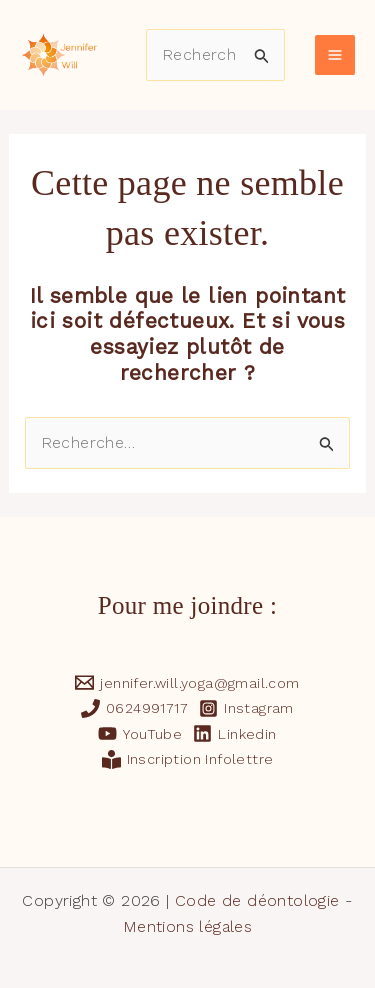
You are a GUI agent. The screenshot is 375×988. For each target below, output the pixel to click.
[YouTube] (140, 733)
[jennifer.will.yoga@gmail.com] (187, 682)
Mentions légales (187, 926)
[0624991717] (135, 708)
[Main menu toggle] (335, 55)
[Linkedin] (235, 733)
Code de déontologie (257, 900)
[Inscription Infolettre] (187, 759)
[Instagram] (247, 708)
